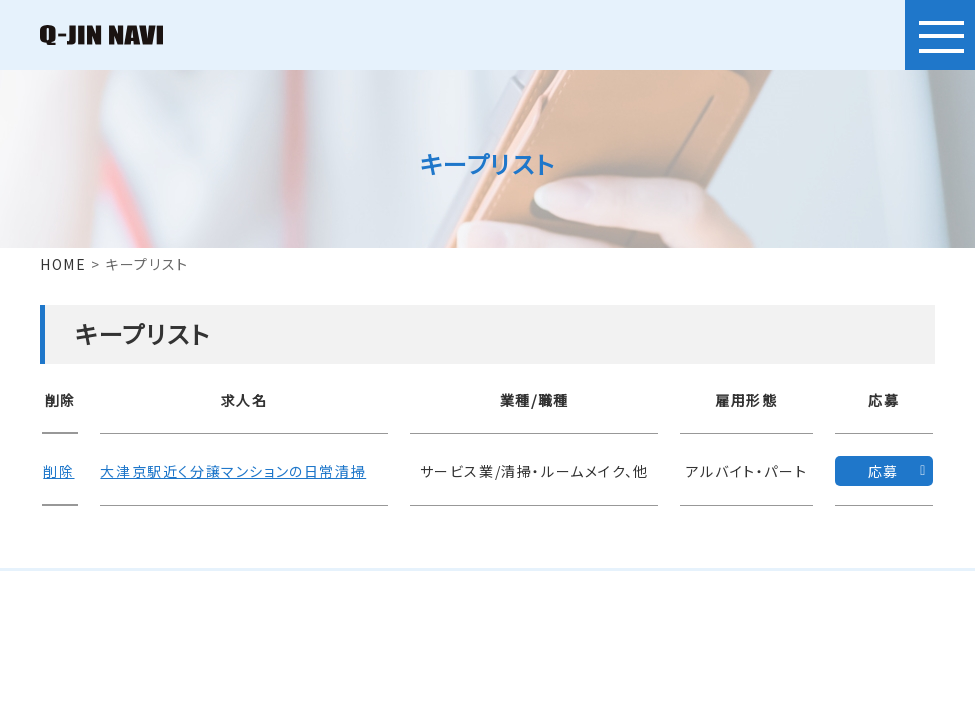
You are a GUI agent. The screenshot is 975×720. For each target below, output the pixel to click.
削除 (57, 470)
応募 (883, 470)
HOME (63, 264)
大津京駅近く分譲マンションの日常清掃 (231, 470)
